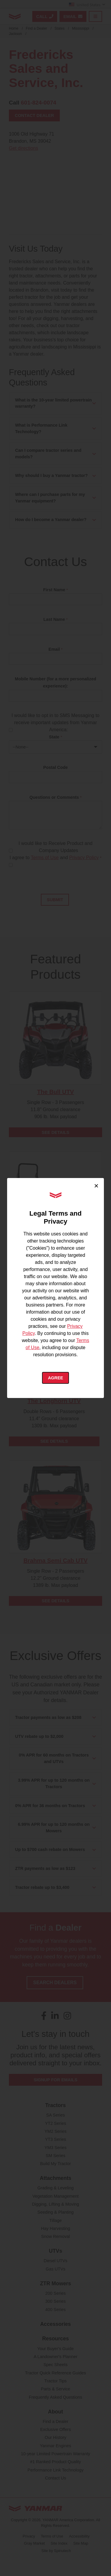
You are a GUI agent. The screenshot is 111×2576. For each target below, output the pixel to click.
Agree (55, 1377)
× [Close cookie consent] (96, 1186)
